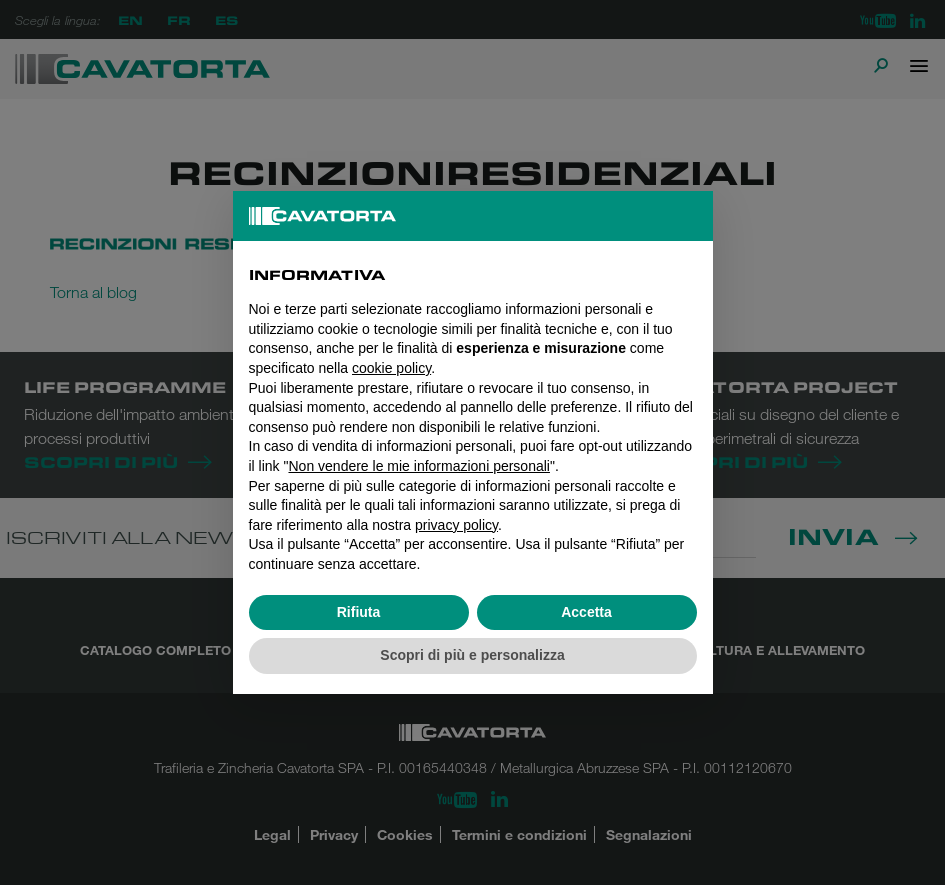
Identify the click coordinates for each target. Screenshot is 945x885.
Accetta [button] (586, 612)
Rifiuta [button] (359, 612)
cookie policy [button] (391, 368)
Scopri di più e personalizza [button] (472, 655)
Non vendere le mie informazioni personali (418, 466)
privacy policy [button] (456, 525)
